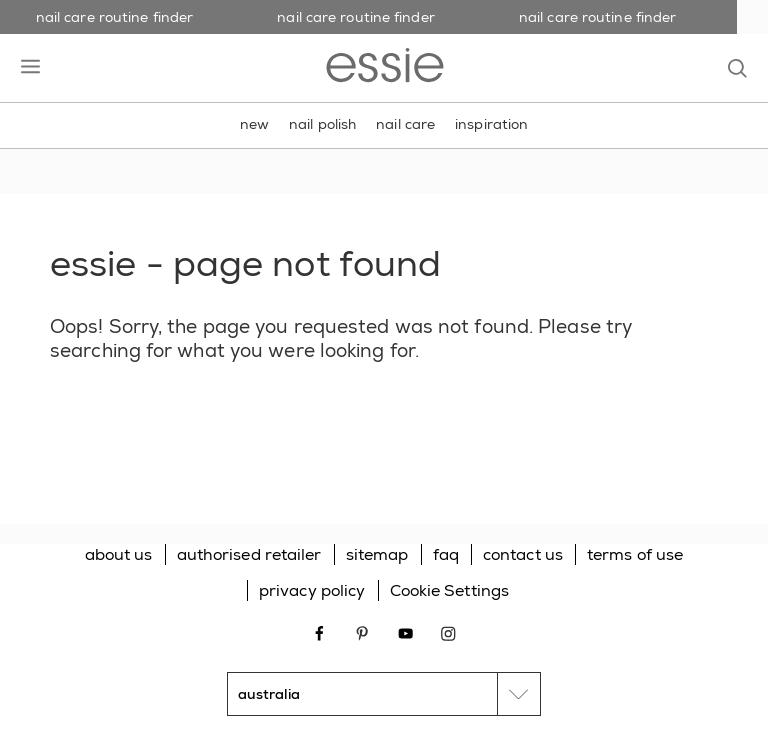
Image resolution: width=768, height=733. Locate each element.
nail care (405, 124)
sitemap (377, 554)
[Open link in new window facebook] (319, 631)
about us (119, 554)
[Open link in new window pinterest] (362, 631)
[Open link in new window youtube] (405, 631)
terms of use (635, 554)
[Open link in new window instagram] (448, 631)
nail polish (322, 124)
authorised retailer (249, 554)
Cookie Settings (450, 590)
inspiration (491, 124)
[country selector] (384, 694)
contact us (523, 554)
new (254, 124)
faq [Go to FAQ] (446, 554)
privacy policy (312, 590)
